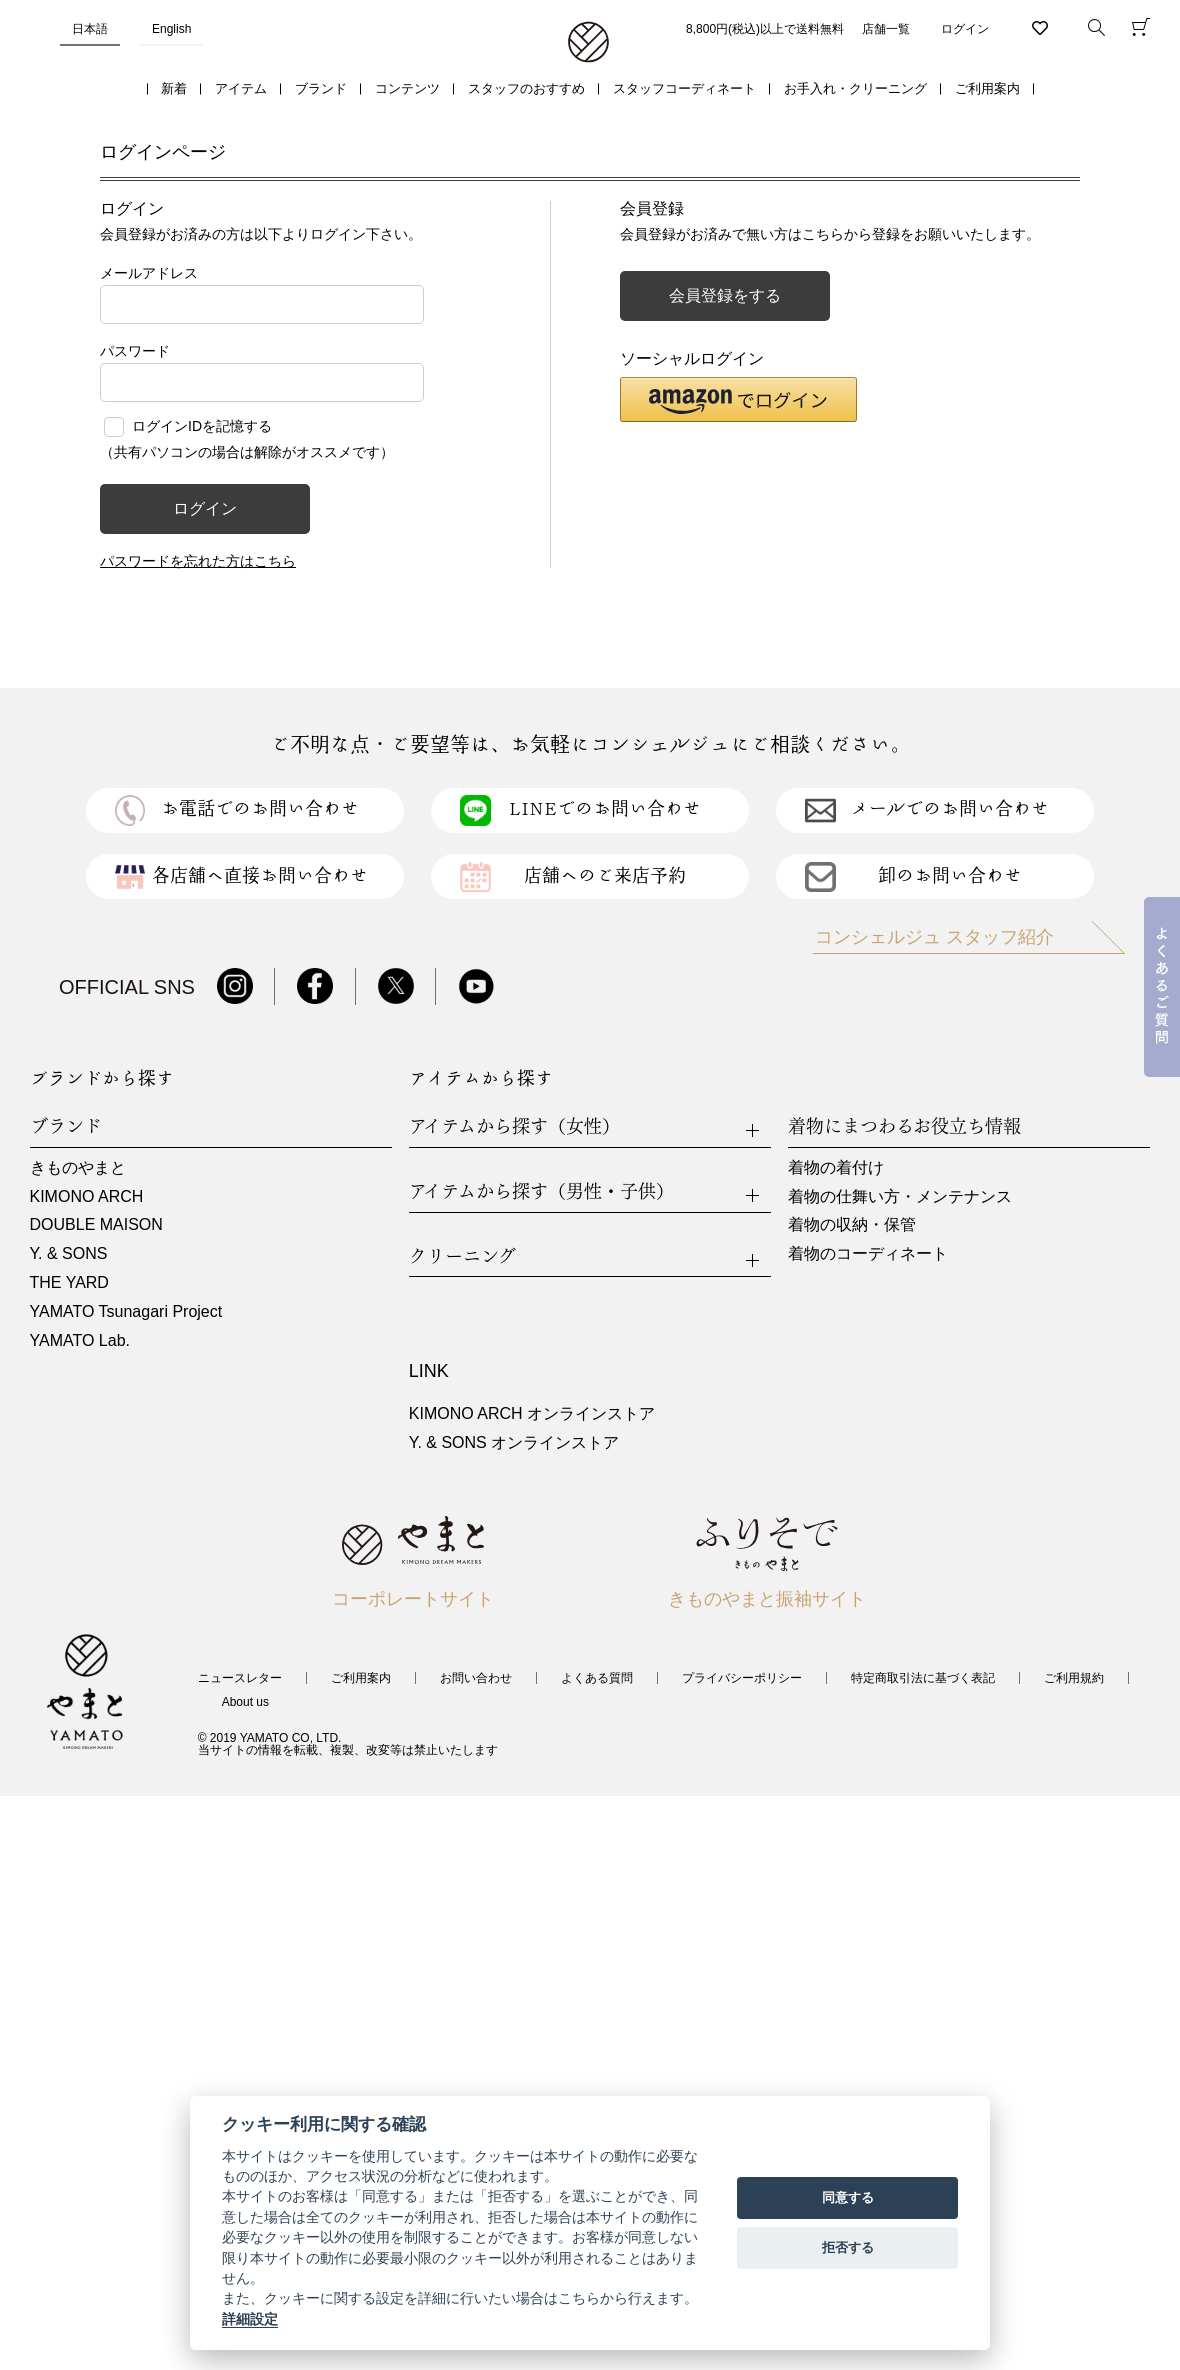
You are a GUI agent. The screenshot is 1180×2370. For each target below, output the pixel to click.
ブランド (321, 88)
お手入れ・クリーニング (855, 88)
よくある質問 (597, 1678)
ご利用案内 (987, 88)
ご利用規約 (1074, 1678)
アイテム (241, 88)
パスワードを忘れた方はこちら (198, 561)
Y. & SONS (69, 1253)
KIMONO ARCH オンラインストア (532, 1413)
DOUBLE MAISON (96, 1224)
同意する (848, 2197)
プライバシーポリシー (742, 1678)
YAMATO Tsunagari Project (126, 1311)
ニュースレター (240, 1678)
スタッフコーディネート (684, 88)
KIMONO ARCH (87, 1196)
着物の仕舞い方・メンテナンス (900, 1196)
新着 (174, 88)
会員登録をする (725, 295)
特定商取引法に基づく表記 (923, 1678)
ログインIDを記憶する (202, 426)
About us (245, 1702)
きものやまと (78, 1167)
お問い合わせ (476, 1678)
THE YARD (69, 1282)
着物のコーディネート (868, 1253)
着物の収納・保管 (852, 1224)
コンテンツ (407, 88)
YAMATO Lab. (80, 1340)
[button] (738, 399)
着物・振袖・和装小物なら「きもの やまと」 (588, 43)
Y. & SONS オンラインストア (514, 1442)
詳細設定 (250, 2319)
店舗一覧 (886, 29)
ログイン (965, 29)
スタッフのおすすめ (526, 88)
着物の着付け (836, 1167)
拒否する (848, 2247)
